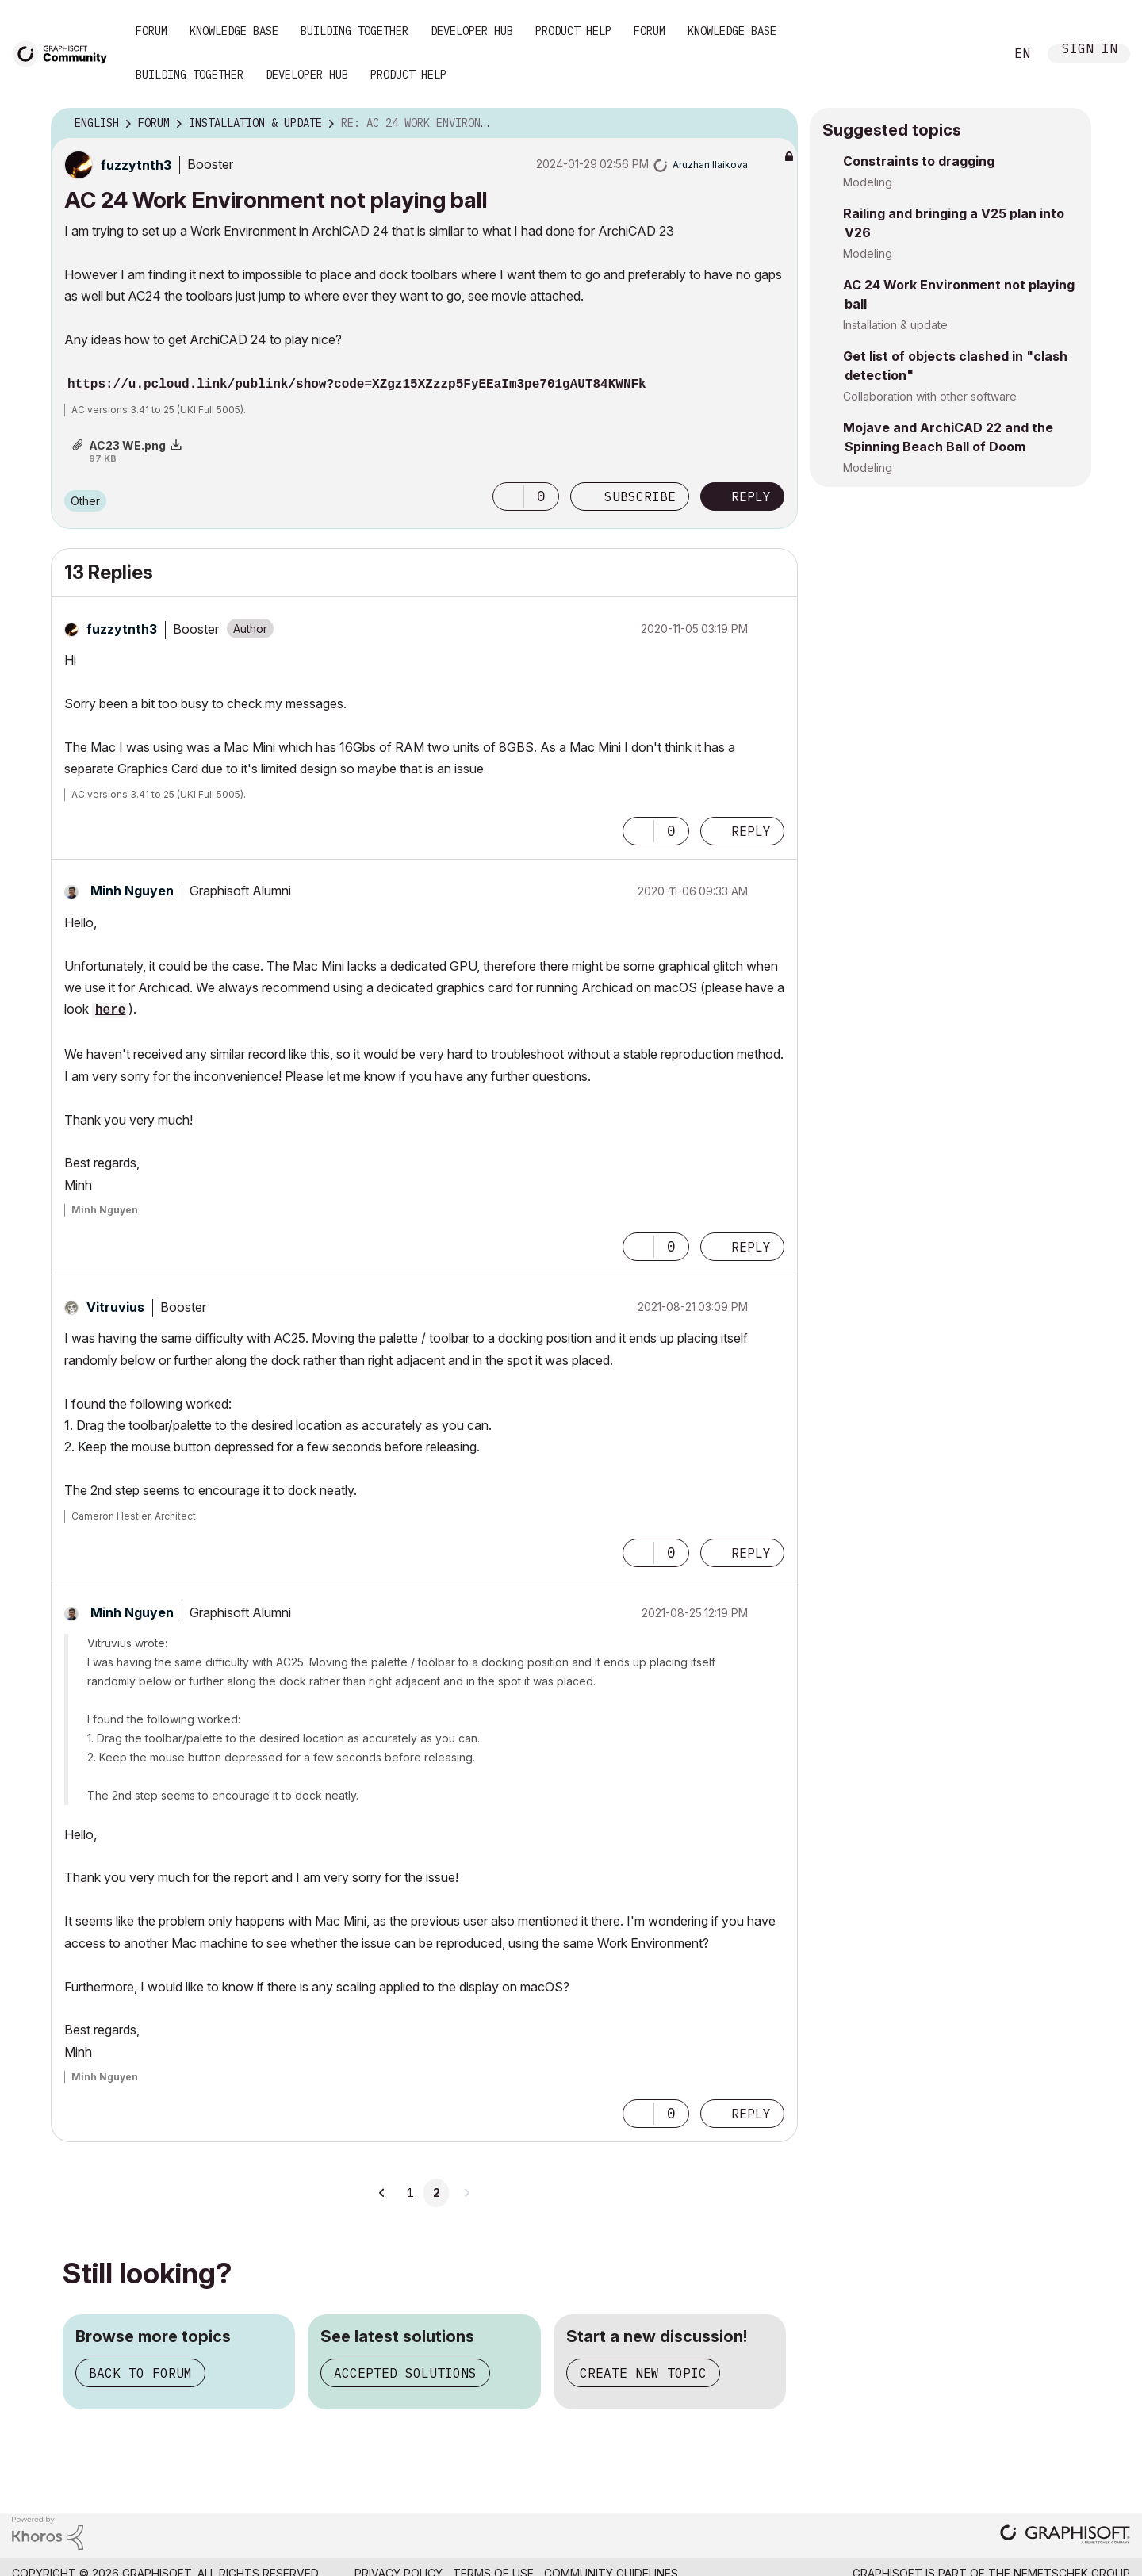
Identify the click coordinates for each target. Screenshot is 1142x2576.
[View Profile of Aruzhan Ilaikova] (710, 165)
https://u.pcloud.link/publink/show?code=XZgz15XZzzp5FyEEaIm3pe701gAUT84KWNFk (356, 385)
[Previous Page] (382, 2193)
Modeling (867, 182)
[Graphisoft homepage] (1065, 2536)
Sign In (1089, 50)
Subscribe (640, 496)
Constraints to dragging (918, 161)
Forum (151, 31)
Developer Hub (472, 31)
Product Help (573, 31)
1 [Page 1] (410, 2193)
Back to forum (140, 2373)
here (110, 1010)
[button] (508, 496)
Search (974, 54)
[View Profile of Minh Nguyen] (132, 891)
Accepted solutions (405, 2373)
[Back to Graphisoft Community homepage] (65, 52)
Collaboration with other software (930, 396)
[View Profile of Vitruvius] (115, 1307)
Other (85, 501)
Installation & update (895, 325)
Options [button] (775, 124)
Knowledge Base (234, 31)
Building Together (354, 31)
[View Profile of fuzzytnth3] (136, 165)
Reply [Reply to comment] (751, 831)
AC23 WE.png (127, 445)
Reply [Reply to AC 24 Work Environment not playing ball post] (751, 496)
